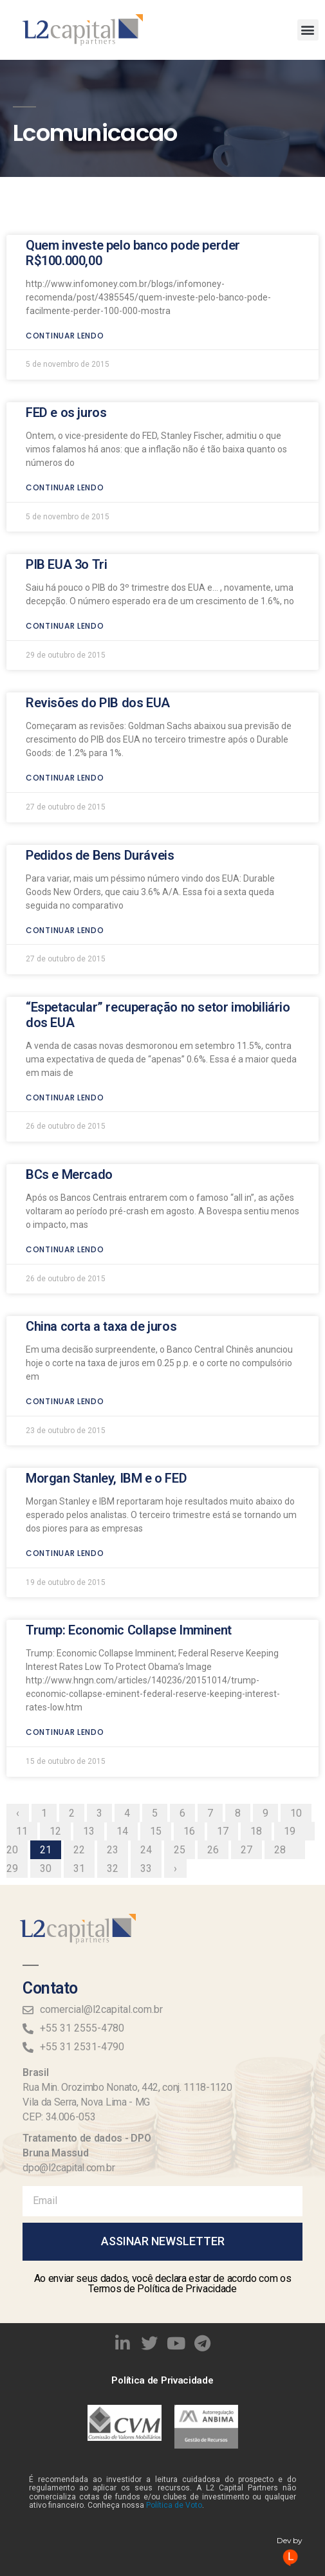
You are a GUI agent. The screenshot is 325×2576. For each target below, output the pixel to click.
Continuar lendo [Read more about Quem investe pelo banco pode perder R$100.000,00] (65, 221)
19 (294, 1716)
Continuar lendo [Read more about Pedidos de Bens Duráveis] (65, 816)
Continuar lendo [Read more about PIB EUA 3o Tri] (65, 512)
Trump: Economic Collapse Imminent (129, 1516)
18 (261, 1716)
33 (151, 1753)
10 (300, 1697)
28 (284, 1735)
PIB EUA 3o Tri (66, 451)
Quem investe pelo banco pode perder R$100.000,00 (133, 139)
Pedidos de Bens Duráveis (100, 741)
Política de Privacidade (162, 2380)
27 (251, 1735)
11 (26, 1716)
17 (227, 1716)
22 (84, 1735)
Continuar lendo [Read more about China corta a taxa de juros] (65, 1288)
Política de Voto (174, 2505)
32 (117, 1753)
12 (60, 1716)
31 (84, 1753)
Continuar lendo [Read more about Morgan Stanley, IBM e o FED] (65, 1439)
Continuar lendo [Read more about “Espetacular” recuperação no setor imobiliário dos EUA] (65, 983)
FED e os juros (66, 299)
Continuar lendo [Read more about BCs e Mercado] (65, 1136)
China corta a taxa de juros (101, 1213)
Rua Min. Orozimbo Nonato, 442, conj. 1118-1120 (127, 2087)
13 (93, 1716)
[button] (308, 30)
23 (117, 1735)
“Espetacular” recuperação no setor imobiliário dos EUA (158, 900)
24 (151, 1735)
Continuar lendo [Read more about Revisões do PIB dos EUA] (65, 664)
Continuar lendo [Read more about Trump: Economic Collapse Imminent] (65, 1618)
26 (217, 1735)
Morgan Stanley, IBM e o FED (106, 1365)
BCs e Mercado (69, 1061)
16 (194, 1716)
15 (160, 1716)
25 (184, 1735)
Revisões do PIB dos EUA (98, 589)
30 (50, 1753)
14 (127, 1716)
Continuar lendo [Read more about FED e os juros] (65, 374)
